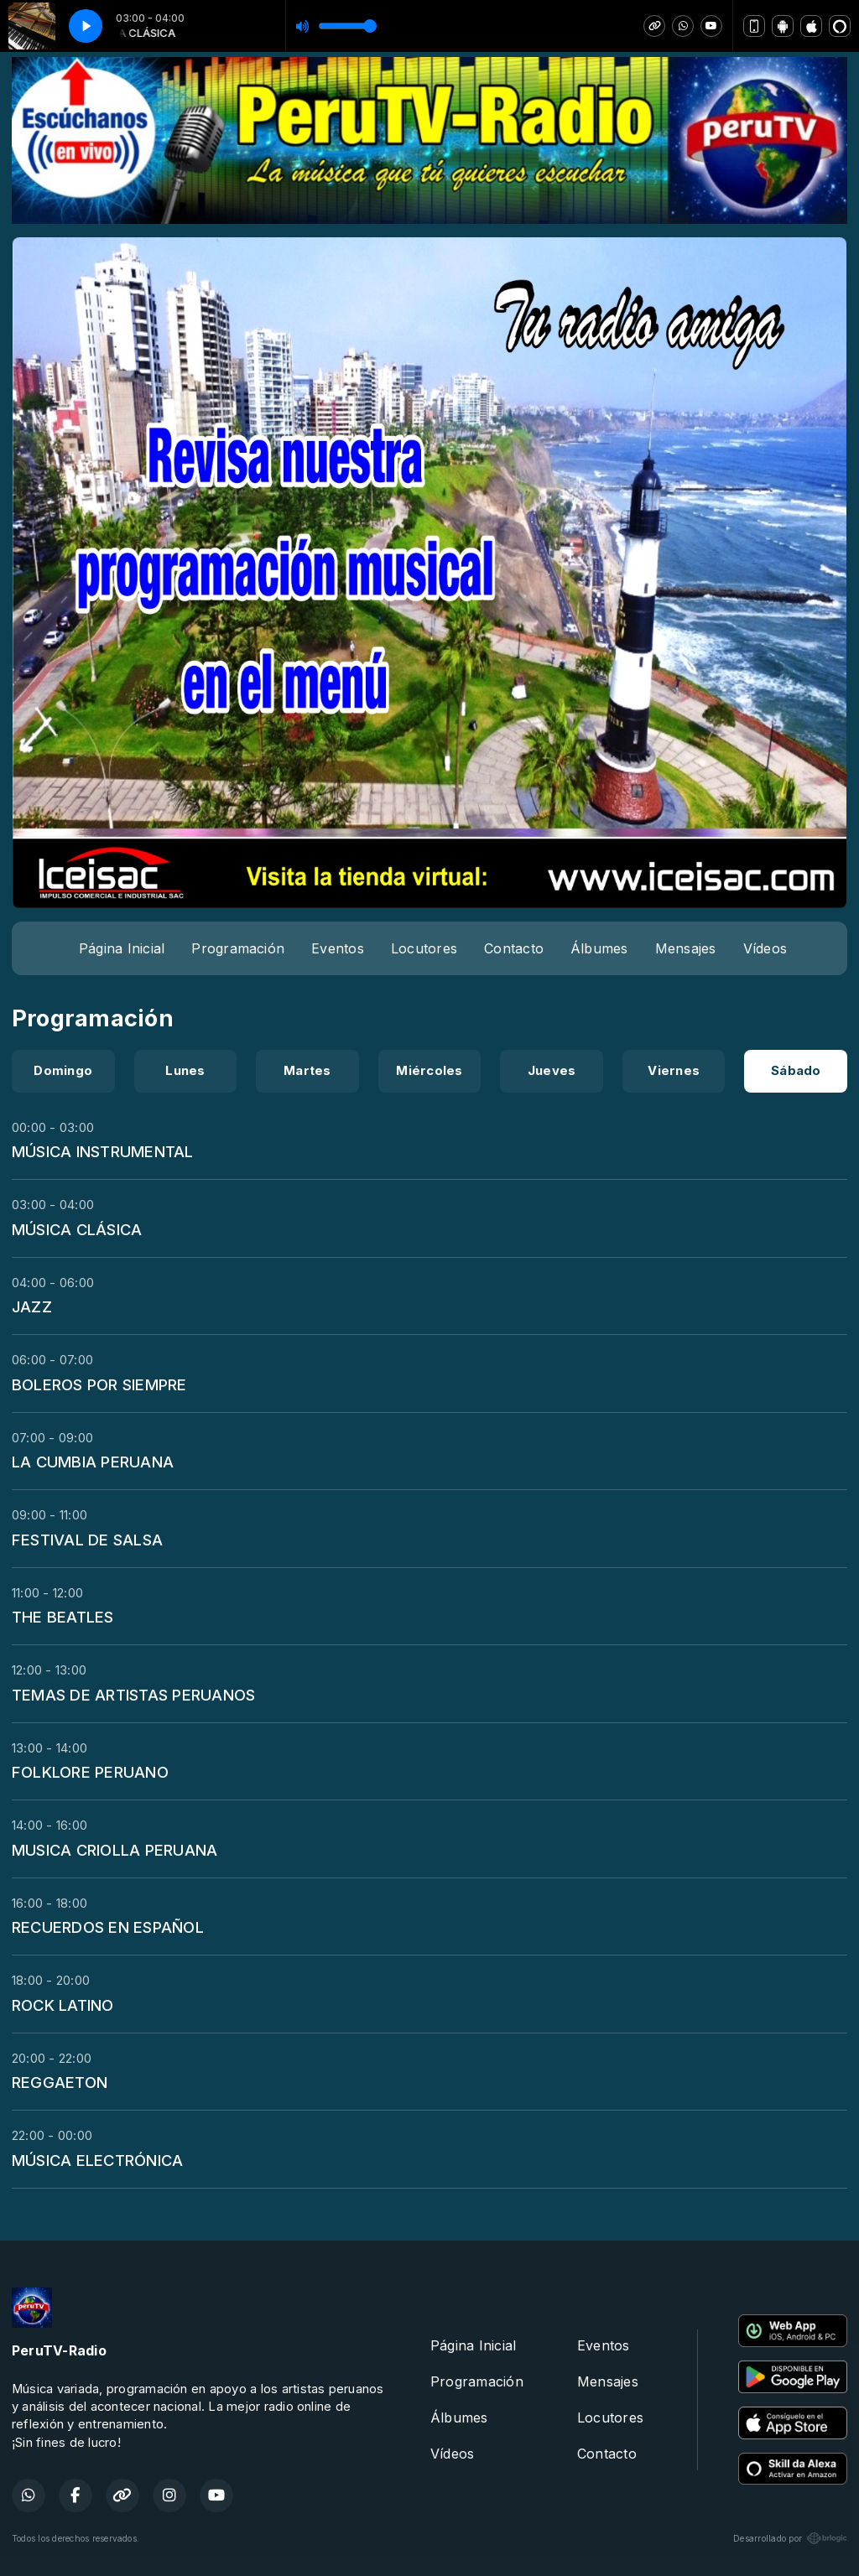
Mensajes (685, 948)
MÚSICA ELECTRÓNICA (97, 2160)
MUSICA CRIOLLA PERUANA (114, 1850)
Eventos (337, 948)
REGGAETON (59, 2082)
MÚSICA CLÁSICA (77, 1229)
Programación (237, 948)
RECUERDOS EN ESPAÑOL (108, 1927)
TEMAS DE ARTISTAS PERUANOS (133, 1694)
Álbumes (599, 948)
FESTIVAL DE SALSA (87, 1539)
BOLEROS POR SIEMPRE (99, 1384)
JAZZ (32, 1306)
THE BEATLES (63, 1616)
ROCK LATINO (63, 2005)
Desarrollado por (790, 2538)
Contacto (514, 948)
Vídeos (765, 948)
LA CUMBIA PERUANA (93, 1461)
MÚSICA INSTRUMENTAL (103, 1151)
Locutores (424, 948)
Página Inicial (121, 948)
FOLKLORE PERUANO (90, 1772)
